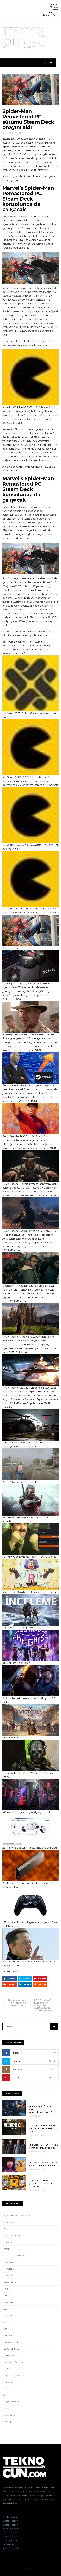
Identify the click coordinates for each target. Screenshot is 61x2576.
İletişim (46, 15)
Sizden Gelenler (12, 2349)
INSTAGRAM (17, 2069)
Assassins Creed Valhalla (17, 2216)
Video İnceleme (11, 2402)
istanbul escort (10, 2517)
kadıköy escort (10, 2544)
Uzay (6, 2389)
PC (18, 1971)
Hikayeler (9, 2269)
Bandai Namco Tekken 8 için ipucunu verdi (17, 2003)
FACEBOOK (17, 2053)
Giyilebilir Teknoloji (14, 2256)
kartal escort (9, 2532)
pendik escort (9, 2536)
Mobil (6, 2289)
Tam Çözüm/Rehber (13, 2362)
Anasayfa (54, 4)
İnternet (8, 2276)
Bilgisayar (9, 2222)
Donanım (8, 2242)
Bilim (6, 2229)
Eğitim (7, 2249)
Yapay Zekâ (9, 2415)
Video (6, 2395)
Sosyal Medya (10, 2355)
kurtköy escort (10, 2540)
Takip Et (52, 2061)
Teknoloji (9, 2369)
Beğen (52, 2053)
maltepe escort (10, 2528)
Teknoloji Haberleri (54, 8)
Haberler (9, 2262)
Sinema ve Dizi (11, 2342)
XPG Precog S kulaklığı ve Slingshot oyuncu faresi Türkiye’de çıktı (44, 2005)
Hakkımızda (53, 12)
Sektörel (8, 2335)
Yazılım (7, 2422)
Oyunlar (8, 2315)
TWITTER (16, 2061)
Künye (56, 15)
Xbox (6, 2409)
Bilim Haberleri (12, 2236)
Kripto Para (10, 2282)
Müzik (7, 2295)
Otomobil (8, 2302)
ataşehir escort (10, 2521)
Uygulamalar (11, 2382)
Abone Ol (52, 2077)
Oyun (6, 2309)
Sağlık (7, 2329)
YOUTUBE (16, 2078)
